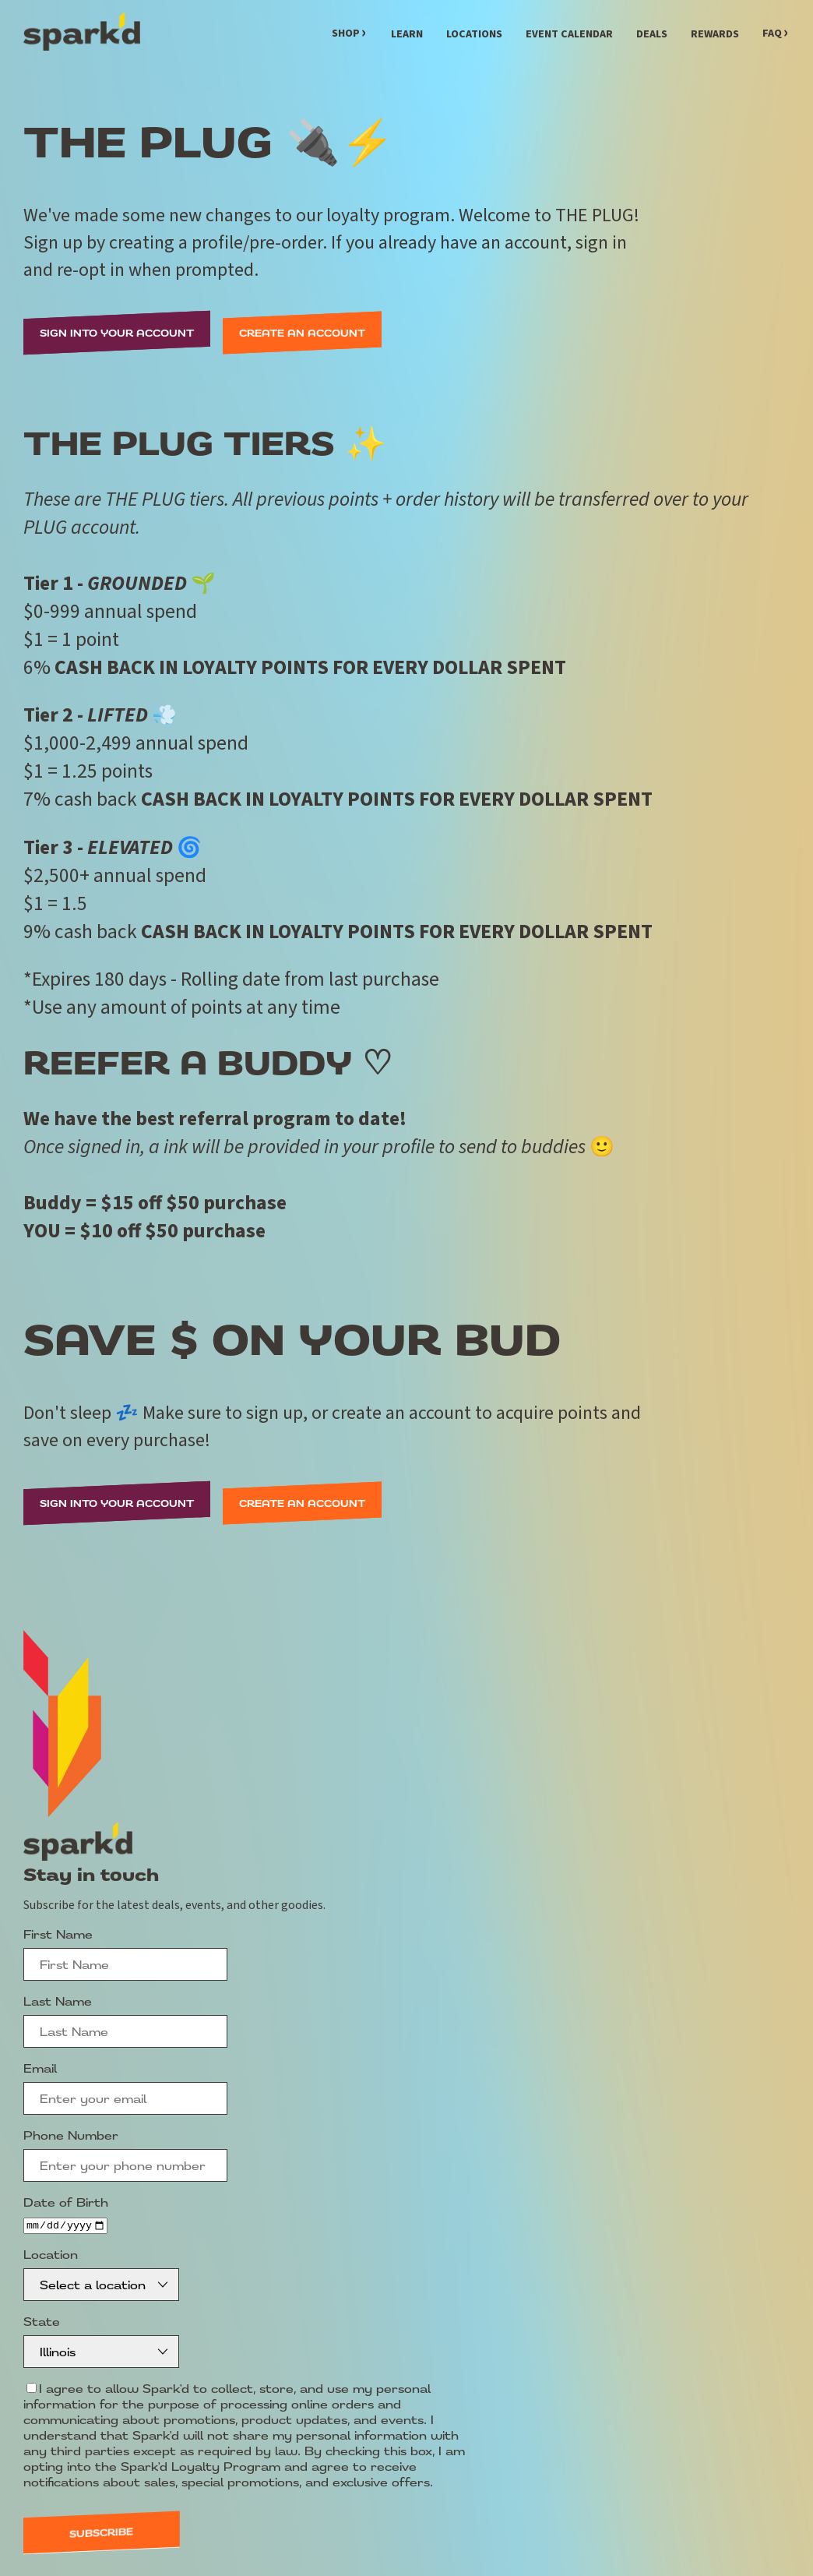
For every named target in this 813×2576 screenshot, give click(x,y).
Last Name (57, 2001)
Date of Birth (65, 2202)
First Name (58, 1934)
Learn (407, 34)
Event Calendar (569, 34)
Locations (474, 34)
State (41, 2322)
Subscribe (101, 2533)
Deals (651, 34)
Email (40, 2068)
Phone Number (70, 2135)
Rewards (715, 34)
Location (50, 2255)
